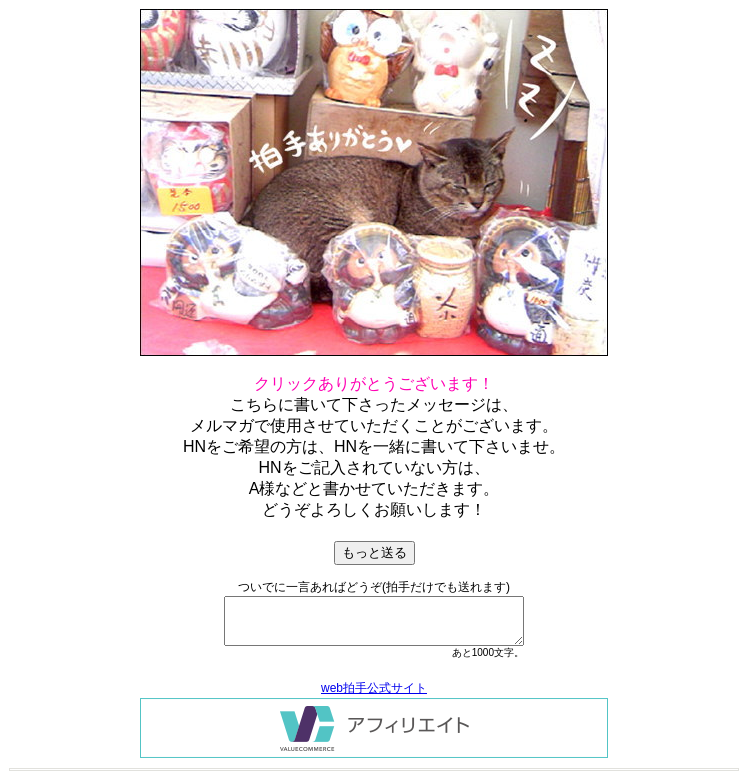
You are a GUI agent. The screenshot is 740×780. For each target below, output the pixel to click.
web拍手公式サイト (374, 688)
